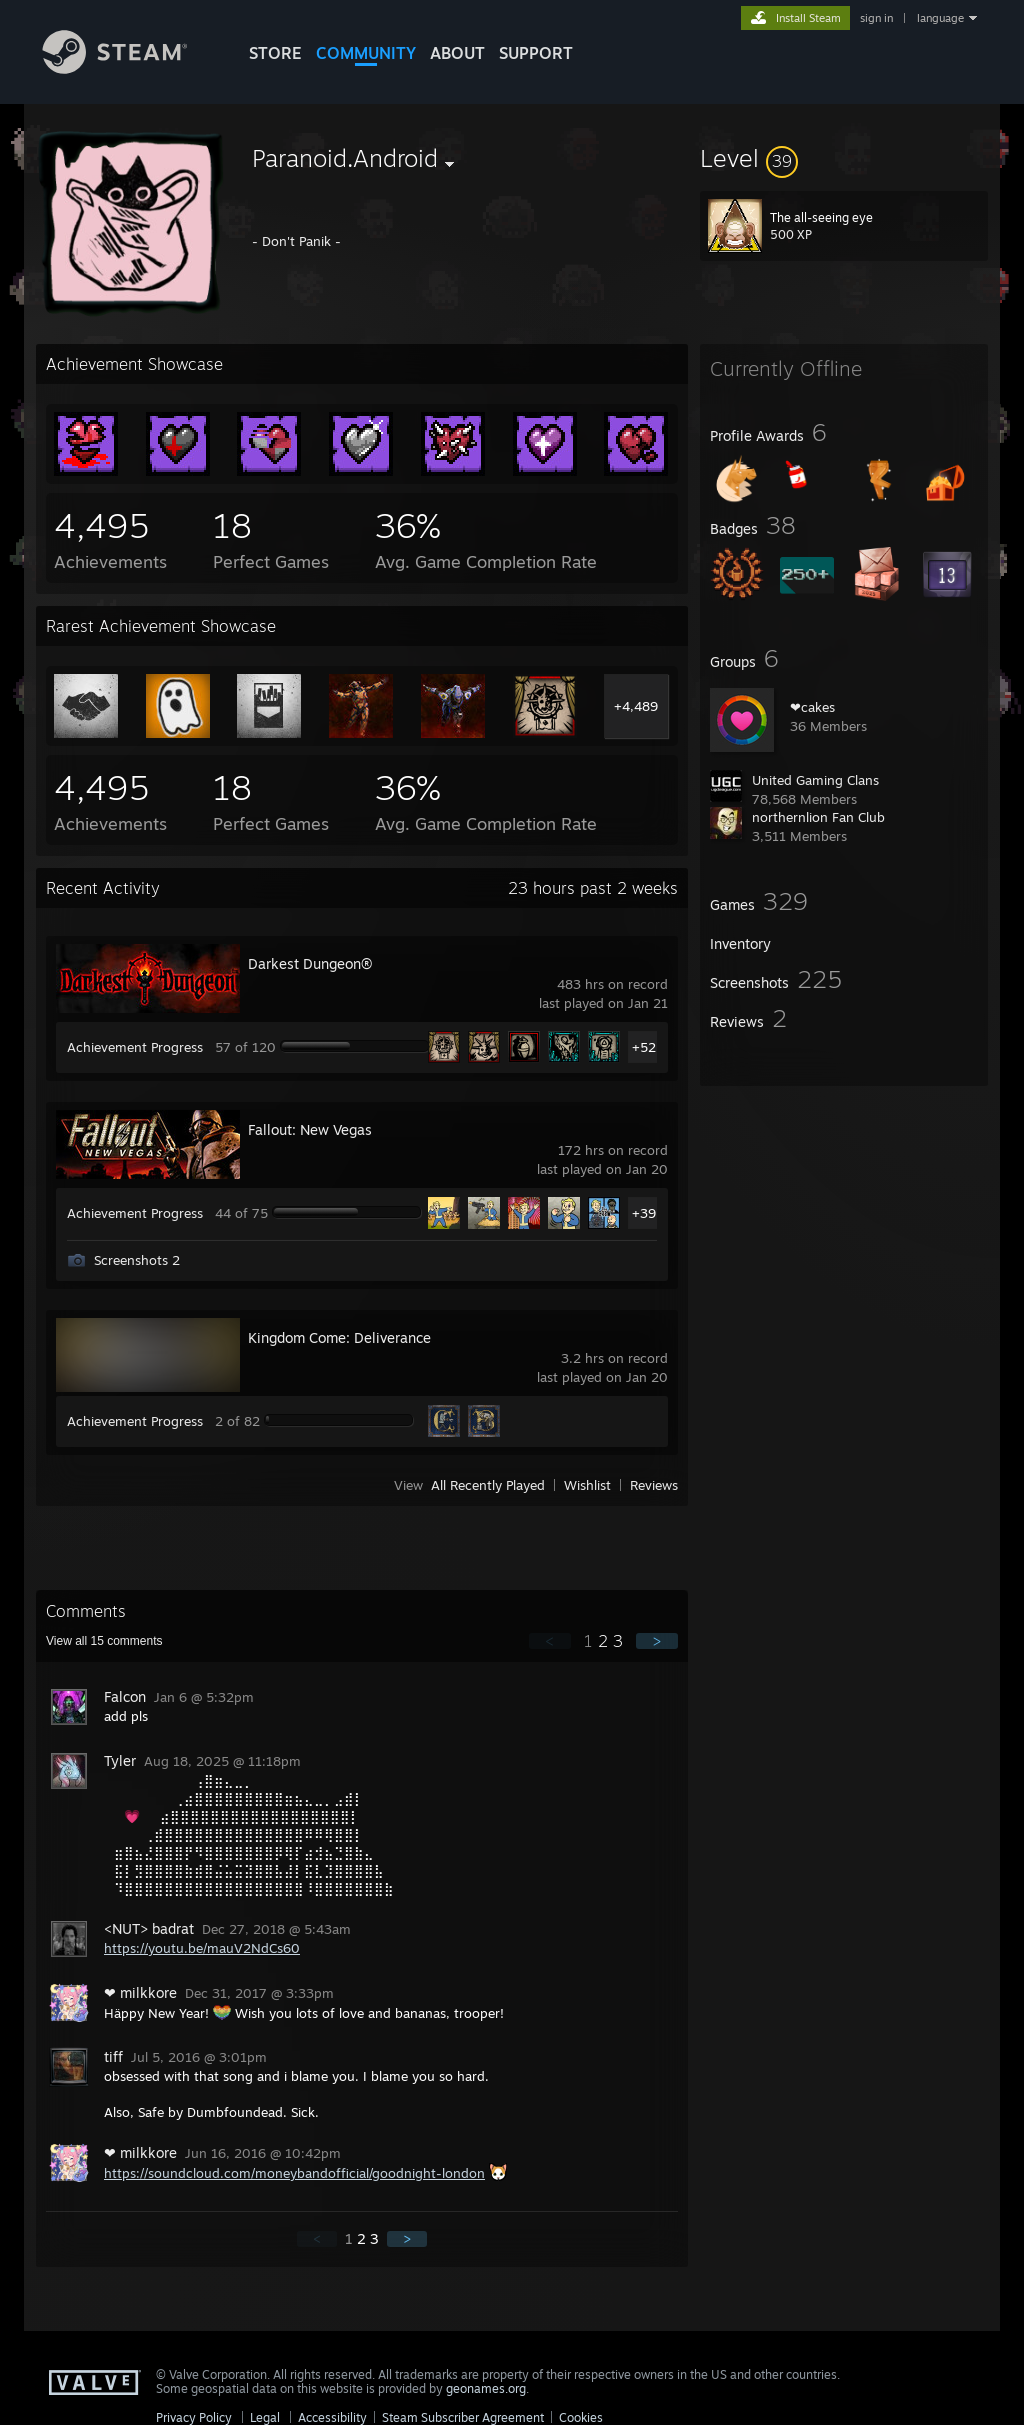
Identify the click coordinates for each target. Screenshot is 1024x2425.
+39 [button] (644, 1213)
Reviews (654, 1485)
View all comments (104, 1641)
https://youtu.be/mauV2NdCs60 (202, 1948)
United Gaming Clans (815, 780)
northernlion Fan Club (818, 817)
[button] (844, 158)
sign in (876, 18)
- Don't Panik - (296, 241)
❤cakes (812, 707)
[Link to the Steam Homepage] (130, 68)
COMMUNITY (366, 53)
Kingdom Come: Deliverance (339, 1337)
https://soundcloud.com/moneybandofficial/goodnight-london (294, 2173)
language (940, 18)
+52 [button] (644, 1047)
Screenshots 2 (137, 1260)
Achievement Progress (135, 1047)
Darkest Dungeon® (310, 963)
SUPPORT (536, 53)
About (457, 53)
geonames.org (486, 2388)
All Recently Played (488, 1485)
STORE (275, 53)
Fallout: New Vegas (310, 1129)
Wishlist (587, 1485)
